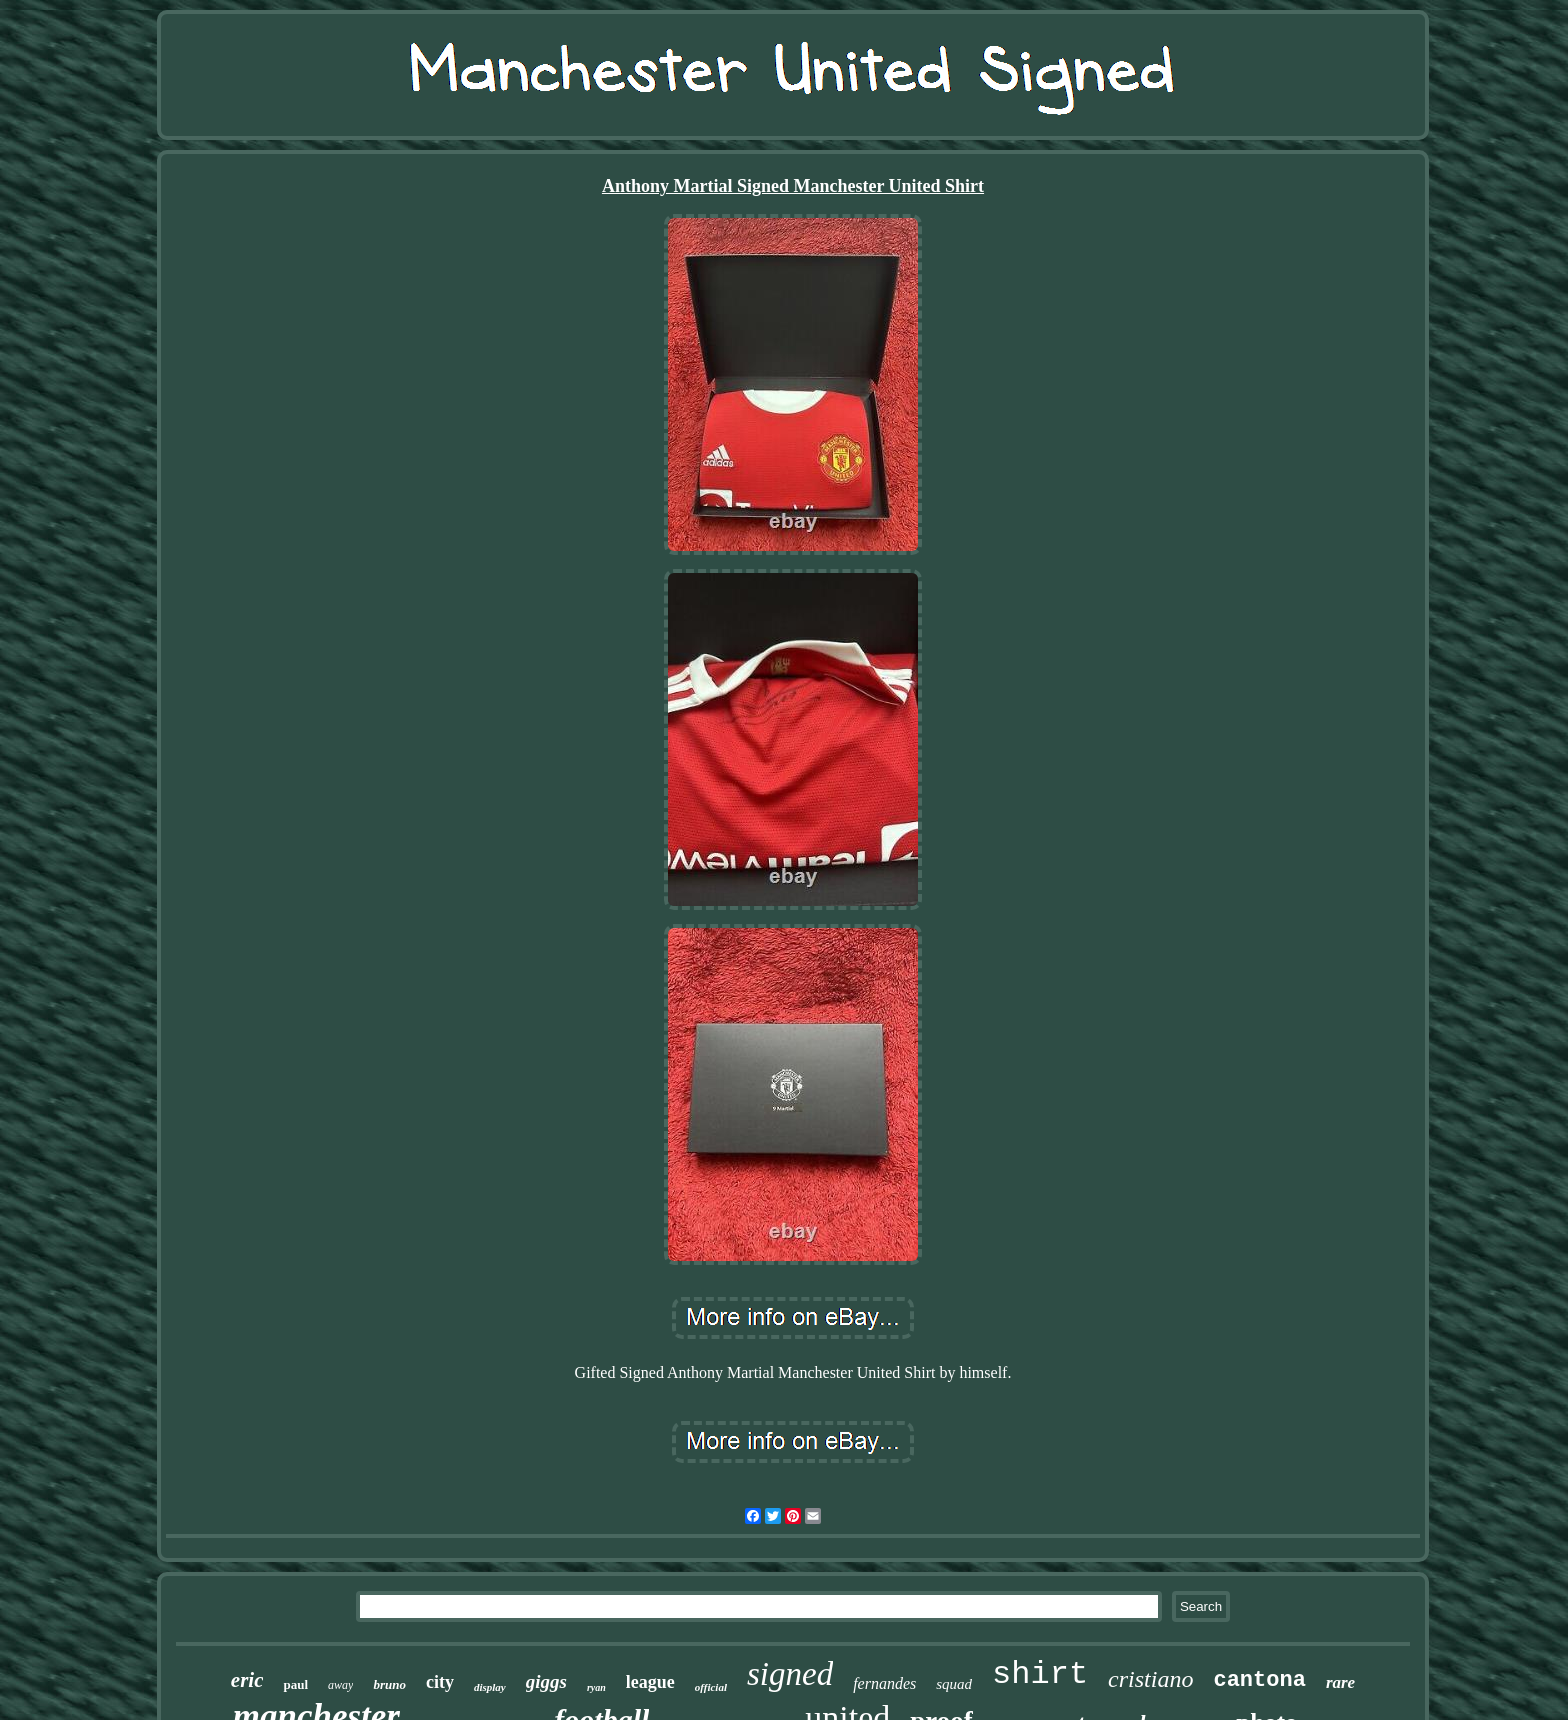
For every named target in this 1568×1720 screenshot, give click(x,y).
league (650, 1682)
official (711, 1687)
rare (1340, 1682)
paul (295, 1684)
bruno (389, 1684)
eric (247, 1680)
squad (954, 1684)
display (490, 1687)
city (440, 1682)
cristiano (1150, 1679)
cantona (1259, 1680)
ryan (596, 1687)
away (340, 1685)
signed (790, 1674)
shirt (1040, 1674)
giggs (546, 1681)
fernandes (884, 1683)
